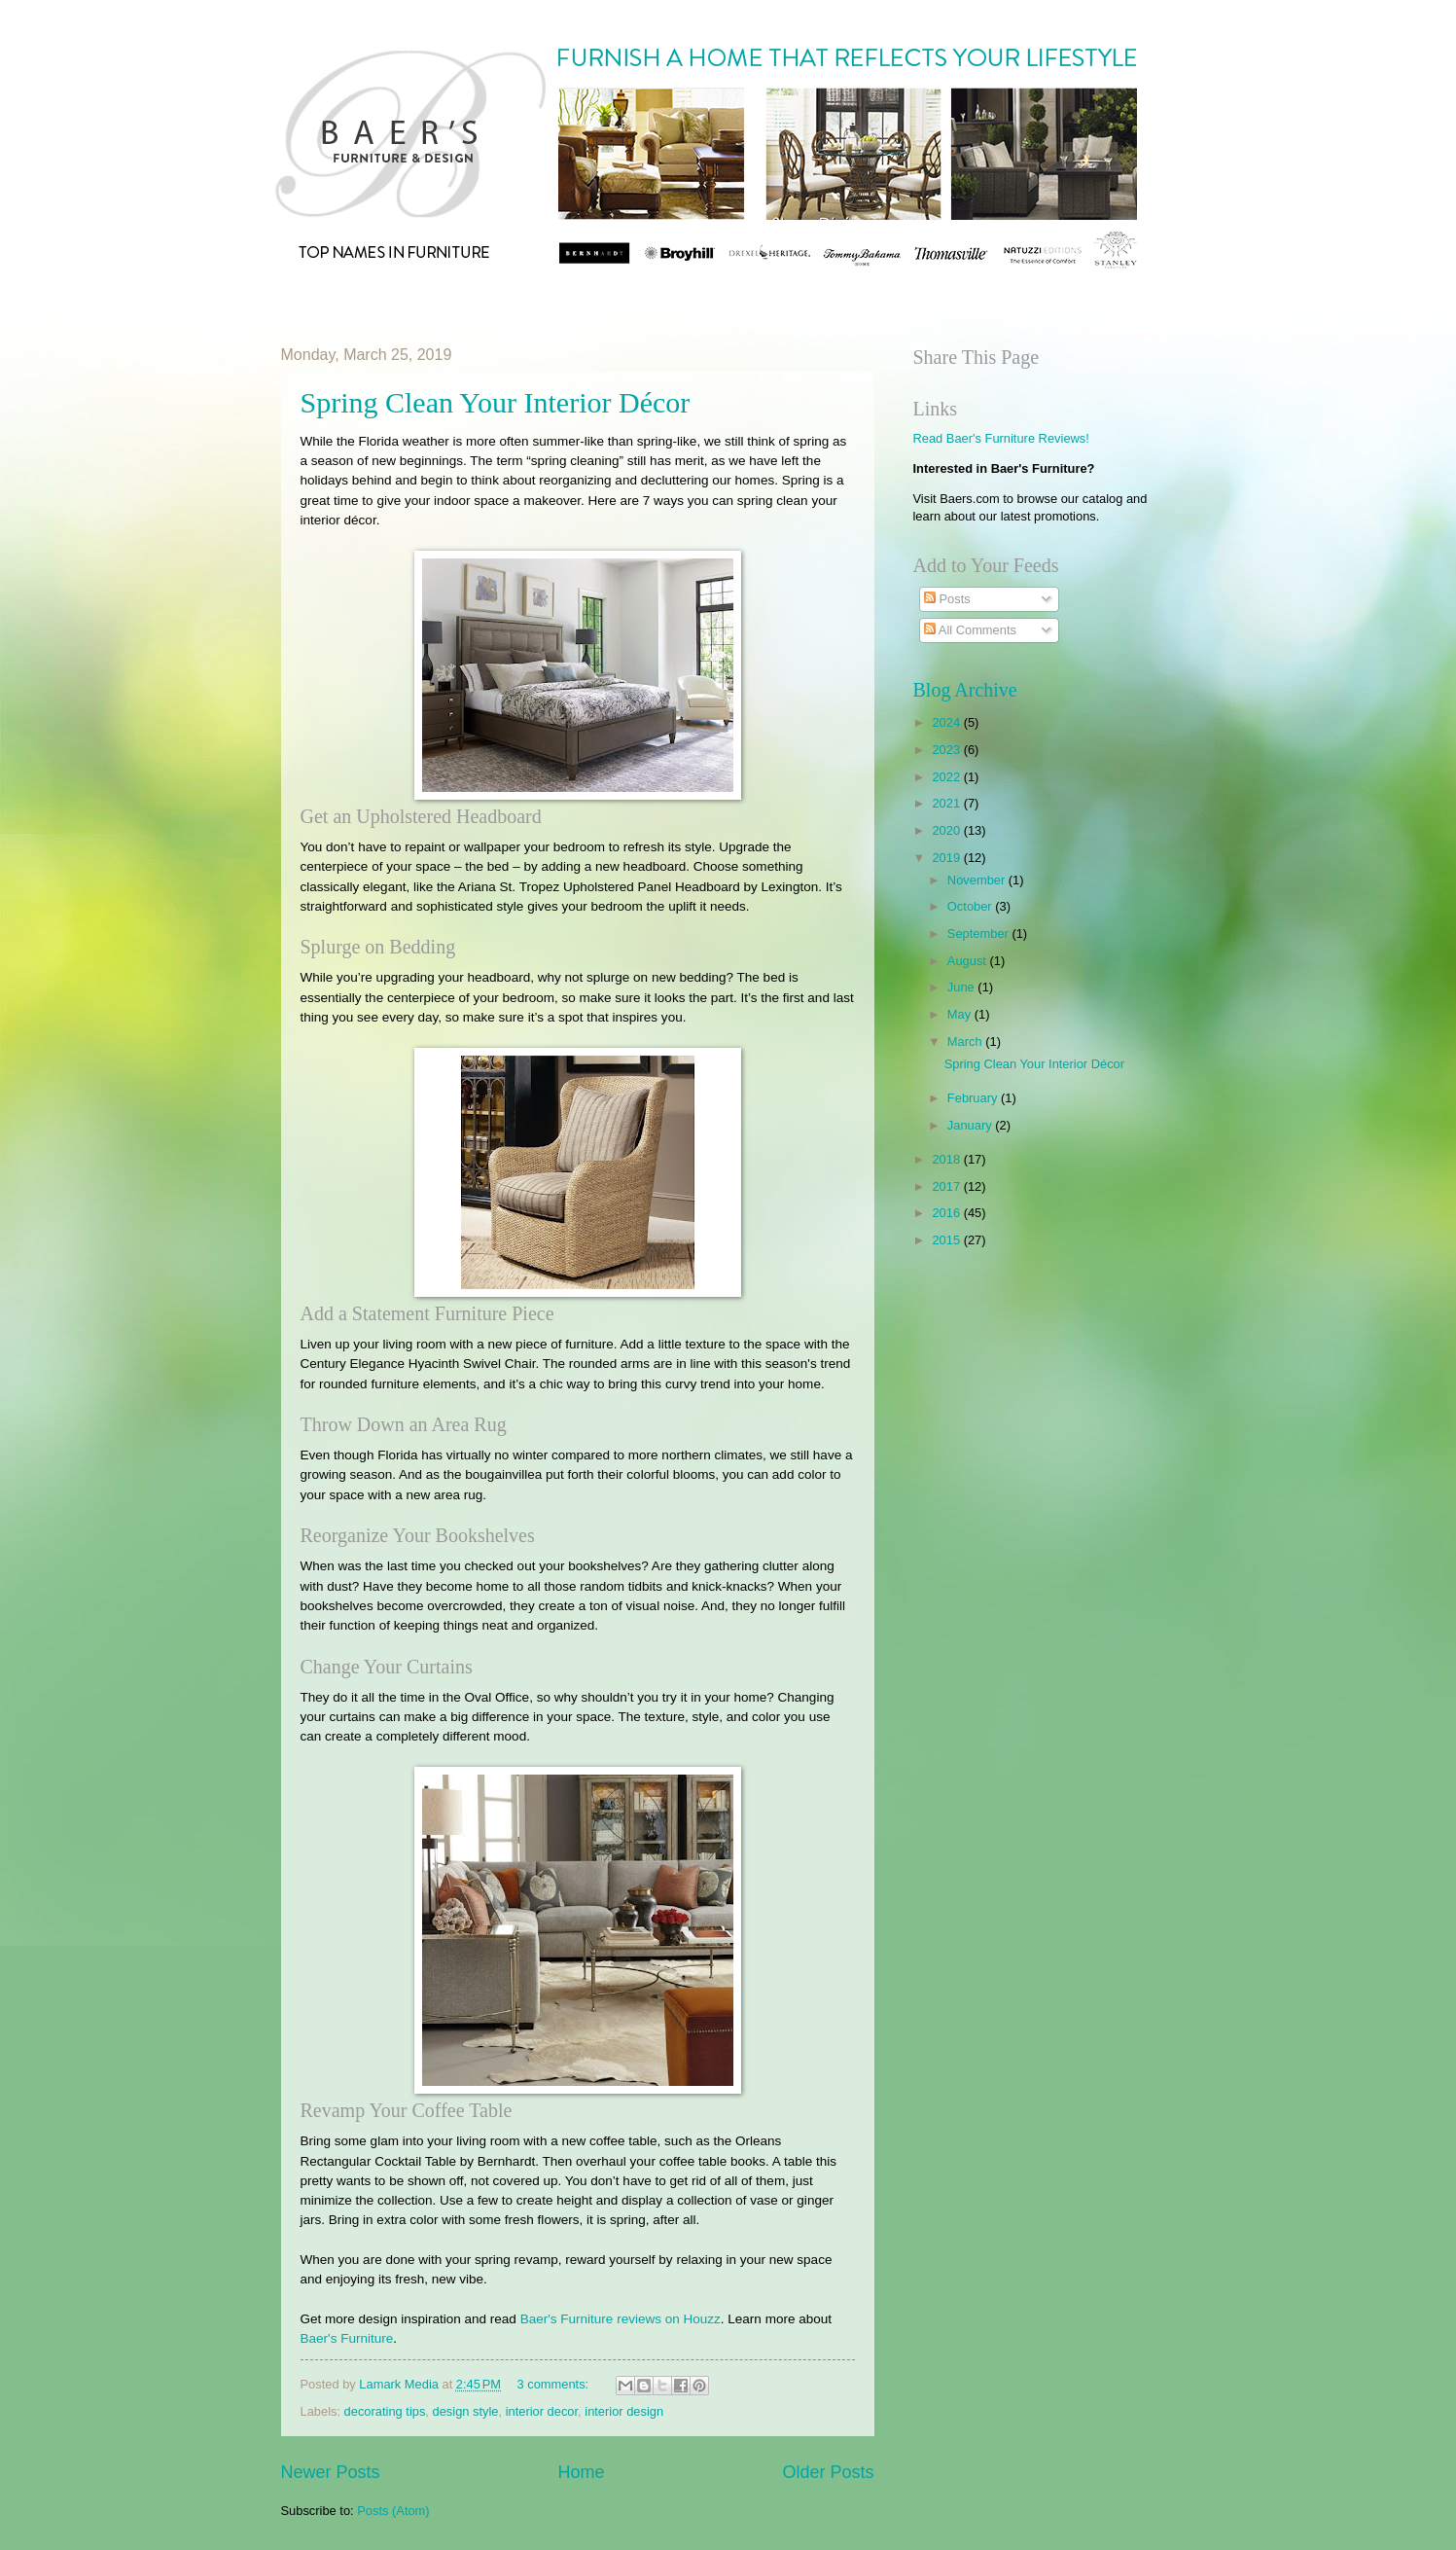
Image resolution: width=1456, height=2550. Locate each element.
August (968, 960)
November (978, 880)
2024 (947, 722)
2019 (947, 857)
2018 (947, 1159)
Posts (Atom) (393, 2510)
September (979, 933)
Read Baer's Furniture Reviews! (1001, 438)
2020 (947, 830)
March (966, 1041)
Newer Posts (330, 2472)
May (961, 1014)
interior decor (542, 2411)
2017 (947, 1186)
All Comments (970, 630)
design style (466, 2411)
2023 (947, 749)
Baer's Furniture (347, 2338)
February (974, 1098)
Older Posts (827, 2472)
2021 (947, 803)
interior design (624, 2411)
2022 (947, 777)
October (971, 906)
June (962, 987)
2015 (947, 1240)
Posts (947, 599)
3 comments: (553, 2384)
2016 (947, 1212)
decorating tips (385, 2411)
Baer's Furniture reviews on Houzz (620, 2319)
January (971, 1125)
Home (580, 2472)
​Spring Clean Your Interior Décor (496, 402)
